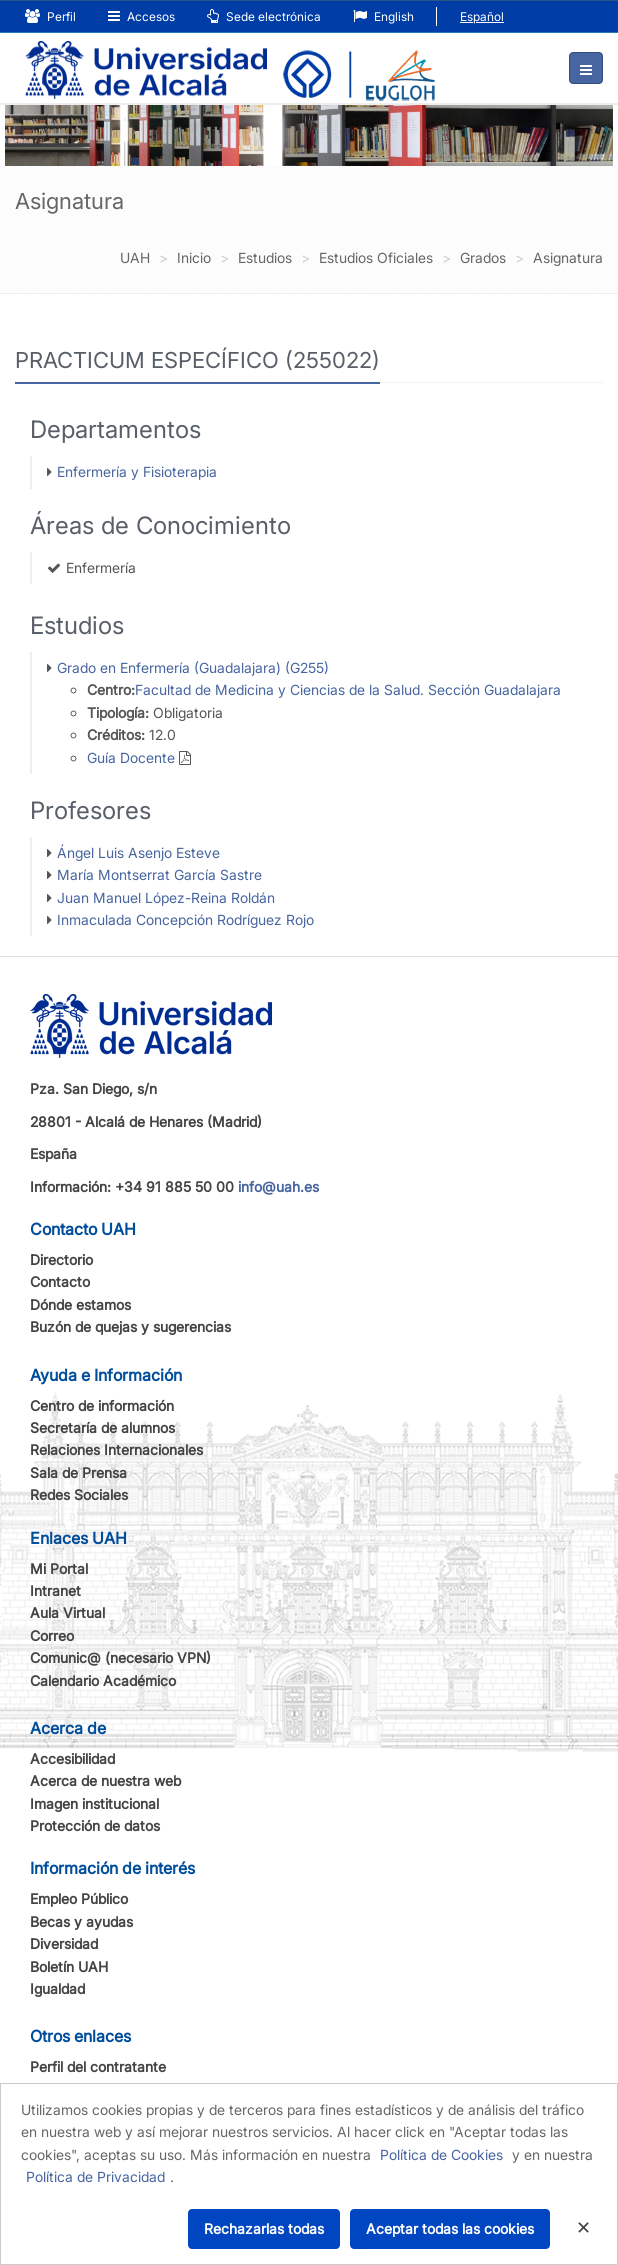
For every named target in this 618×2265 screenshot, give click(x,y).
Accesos (141, 16)
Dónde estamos (80, 1304)
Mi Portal (59, 1568)
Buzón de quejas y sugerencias (130, 1326)
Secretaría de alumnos (102, 1427)
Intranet (55, 1590)
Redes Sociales (79, 1494)
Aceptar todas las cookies (450, 2228)
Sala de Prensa (78, 1472)
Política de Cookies (441, 2154)
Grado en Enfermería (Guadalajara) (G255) (193, 667)
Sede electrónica (264, 16)
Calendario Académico (103, 1680)
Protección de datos (95, 1825)
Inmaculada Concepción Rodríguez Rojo (185, 919)
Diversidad (64, 1943)
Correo (52, 1635)
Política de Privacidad (95, 2176)
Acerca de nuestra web (105, 1780)
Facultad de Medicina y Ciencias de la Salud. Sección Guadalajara (348, 689)
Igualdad (57, 1988)
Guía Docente (131, 757)
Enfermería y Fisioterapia (137, 471)
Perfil (50, 16)
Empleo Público (79, 1898)
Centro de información (102, 1405)
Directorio (61, 1259)
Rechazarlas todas (264, 2228)
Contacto (60, 1281)
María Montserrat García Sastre (159, 874)
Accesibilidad (72, 1758)
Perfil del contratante (98, 2066)
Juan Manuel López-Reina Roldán (166, 897)
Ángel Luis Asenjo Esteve (138, 852)
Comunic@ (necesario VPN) (120, 1657)
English (383, 16)
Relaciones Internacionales (116, 1449)
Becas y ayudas (81, 1921)
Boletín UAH (69, 1966)
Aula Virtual (67, 1612)
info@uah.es (278, 1186)
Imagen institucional (94, 1803)
